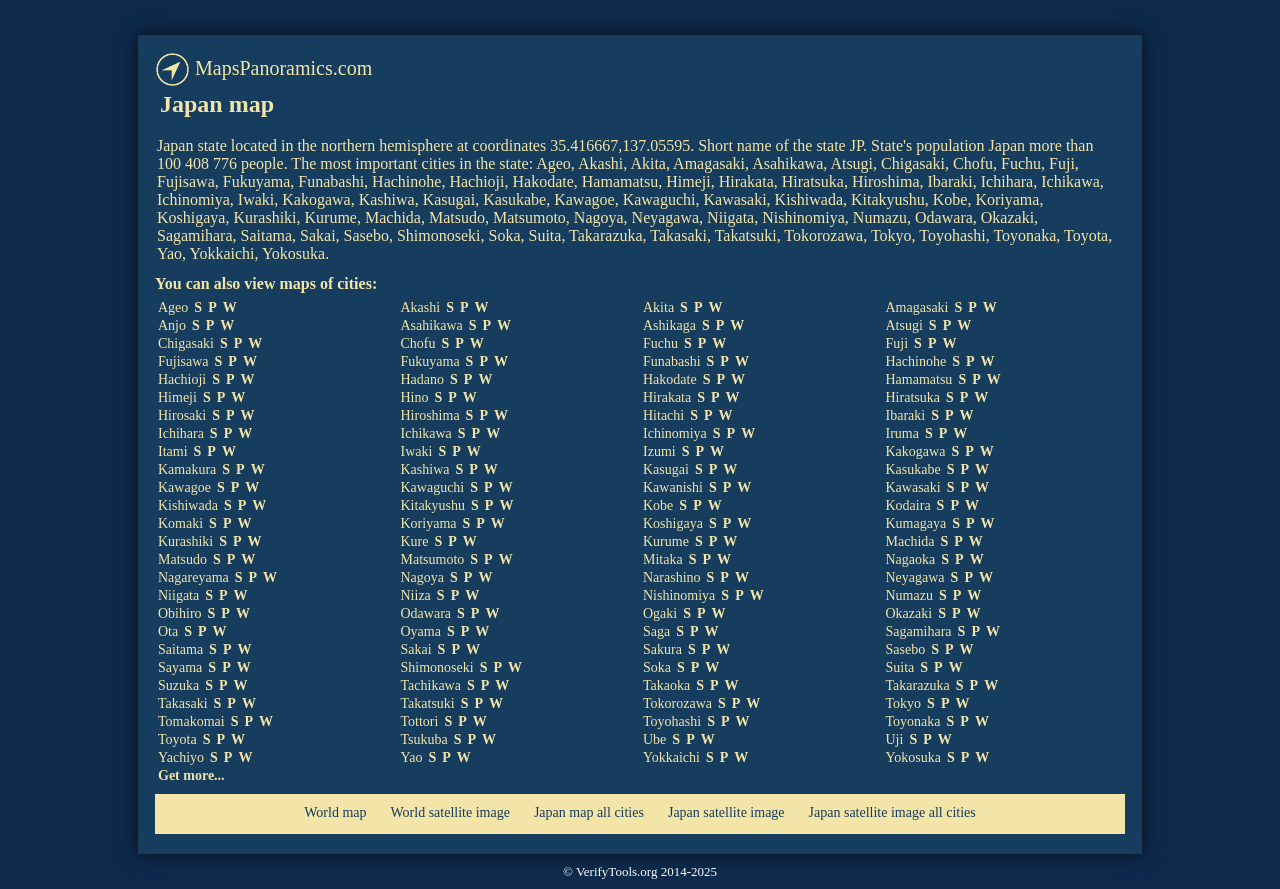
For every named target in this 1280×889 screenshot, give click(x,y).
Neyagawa (915, 577)
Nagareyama (193, 577)
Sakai (416, 649)
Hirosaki (182, 415)
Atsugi (904, 325)
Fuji (897, 343)
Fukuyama (430, 361)
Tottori (420, 721)
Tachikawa (431, 685)
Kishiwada (188, 505)
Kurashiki (185, 541)
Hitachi (663, 415)
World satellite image (450, 812)
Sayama (180, 667)
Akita (658, 307)
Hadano (423, 379)
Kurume (666, 541)
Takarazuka (918, 685)
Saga (656, 631)
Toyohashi (672, 721)
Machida (910, 541)
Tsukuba (424, 739)
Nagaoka (911, 559)
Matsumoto (433, 559)
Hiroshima (430, 415)
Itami (173, 451)
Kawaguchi (433, 487)
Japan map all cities (589, 812)
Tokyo (904, 703)
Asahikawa (432, 325)
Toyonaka (913, 721)
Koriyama (429, 523)
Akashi (421, 307)
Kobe (658, 505)
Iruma (902, 433)
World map (335, 812)
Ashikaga (669, 325)
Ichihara (181, 433)
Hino (415, 397)
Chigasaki (186, 343)
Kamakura (187, 469)
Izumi (659, 451)
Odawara (426, 613)
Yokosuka (913, 757)
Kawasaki (913, 487)
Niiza (416, 595)
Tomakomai (191, 721)
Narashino (672, 577)
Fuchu (660, 343)
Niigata (178, 595)
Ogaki (660, 613)
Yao (412, 757)
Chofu (418, 343)
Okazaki (909, 613)
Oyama (421, 631)
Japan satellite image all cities (892, 812)
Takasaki (183, 703)
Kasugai (666, 469)
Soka (657, 667)
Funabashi (672, 361)
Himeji (177, 397)
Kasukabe (913, 469)
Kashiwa (425, 469)
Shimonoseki (437, 667)
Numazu (909, 595)
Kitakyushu (433, 505)
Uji (895, 739)
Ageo (173, 307)
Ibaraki (906, 415)
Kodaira (908, 505)
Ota (168, 631)
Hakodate (670, 379)
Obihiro (180, 613)
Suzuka (178, 685)
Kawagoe (184, 487)
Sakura (662, 649)
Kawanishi (673, 487)
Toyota (177, 739)
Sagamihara (919, 631)
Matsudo (182, 559)
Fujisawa (183, 361)
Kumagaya (916, 523)
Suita (900, 667)
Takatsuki (428, 703)
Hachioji (182, 379)
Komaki (180, 523)
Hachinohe (916, 361)
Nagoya (423, 577)
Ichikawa (426, 433)
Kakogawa (916, 451)
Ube (654, 739)
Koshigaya (673, 523)
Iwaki (417, 451)
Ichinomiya (675, 433)
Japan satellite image (726, 812)
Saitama (180, 649)
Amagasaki (917, 307)
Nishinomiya (679, 595)
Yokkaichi (671, 757)
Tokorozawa (677, 703)
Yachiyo (181, 757)
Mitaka (663, 559)
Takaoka (666, 685)
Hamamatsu (919, 379)
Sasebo (906, 649)
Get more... (191, 775)
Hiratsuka (913, 397)
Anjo (172, 325)
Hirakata (667, 397)
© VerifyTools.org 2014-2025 (640, 871)
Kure (415, 541)
